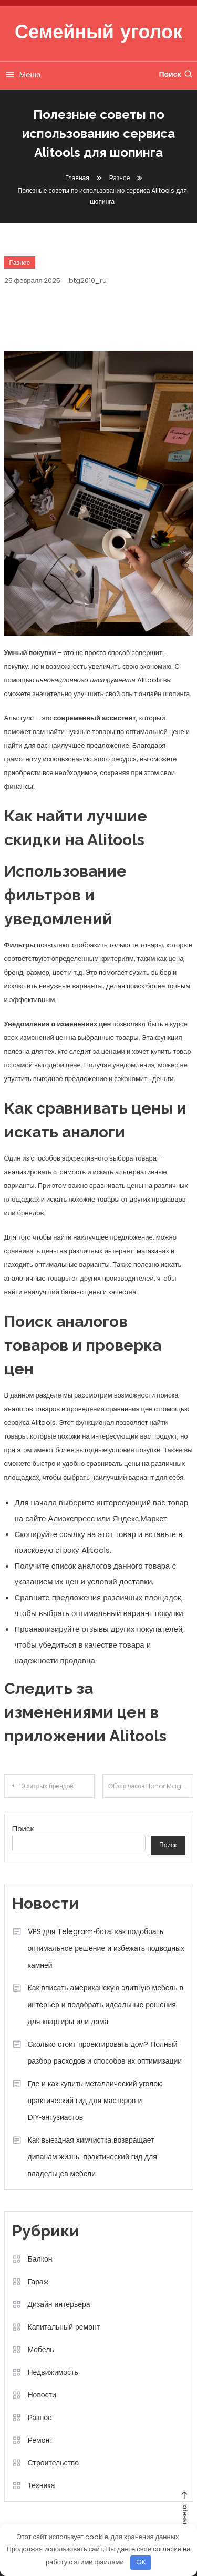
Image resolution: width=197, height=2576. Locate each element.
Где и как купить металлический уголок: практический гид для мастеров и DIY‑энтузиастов (95, 2100)
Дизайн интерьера (59, 2304)
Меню (22, 74)
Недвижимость (53, 2372)
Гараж (38, 2281)
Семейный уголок (98, 33)
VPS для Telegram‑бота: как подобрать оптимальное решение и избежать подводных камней (106, 1948)
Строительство (53, 2463)
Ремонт (40, 2440)
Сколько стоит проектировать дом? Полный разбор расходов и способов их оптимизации (105, 2052)
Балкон (40, 2259)
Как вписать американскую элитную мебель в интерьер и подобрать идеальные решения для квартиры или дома (105, 2005)
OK (141, 2562)
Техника (41, 2485)
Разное (19, 262)
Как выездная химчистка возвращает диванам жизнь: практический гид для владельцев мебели (92, 2157)
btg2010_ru (88, 280)
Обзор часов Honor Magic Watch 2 (150, 1785)
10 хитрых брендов (46, 1785)
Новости (42, 2395)
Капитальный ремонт (64, 2327)
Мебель (41, 2349)
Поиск (176, 74)
